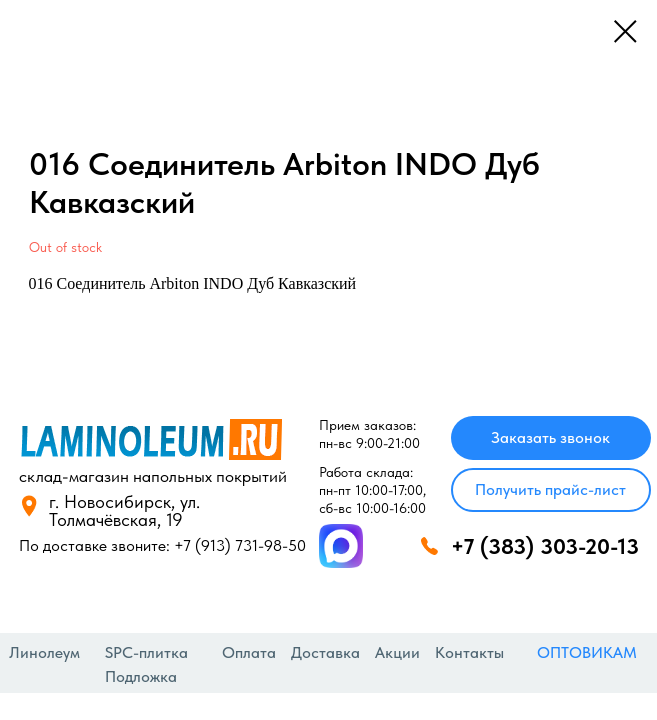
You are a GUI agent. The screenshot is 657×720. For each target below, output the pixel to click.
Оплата (249, 652)
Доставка (325, 652)
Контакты (469, 652)
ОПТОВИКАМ (587, 652)
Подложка (141, 676)
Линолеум (44, 652)
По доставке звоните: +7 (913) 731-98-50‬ (162, 545)
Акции (397, 652)
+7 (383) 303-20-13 (545, 546)
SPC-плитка (146, 652)
